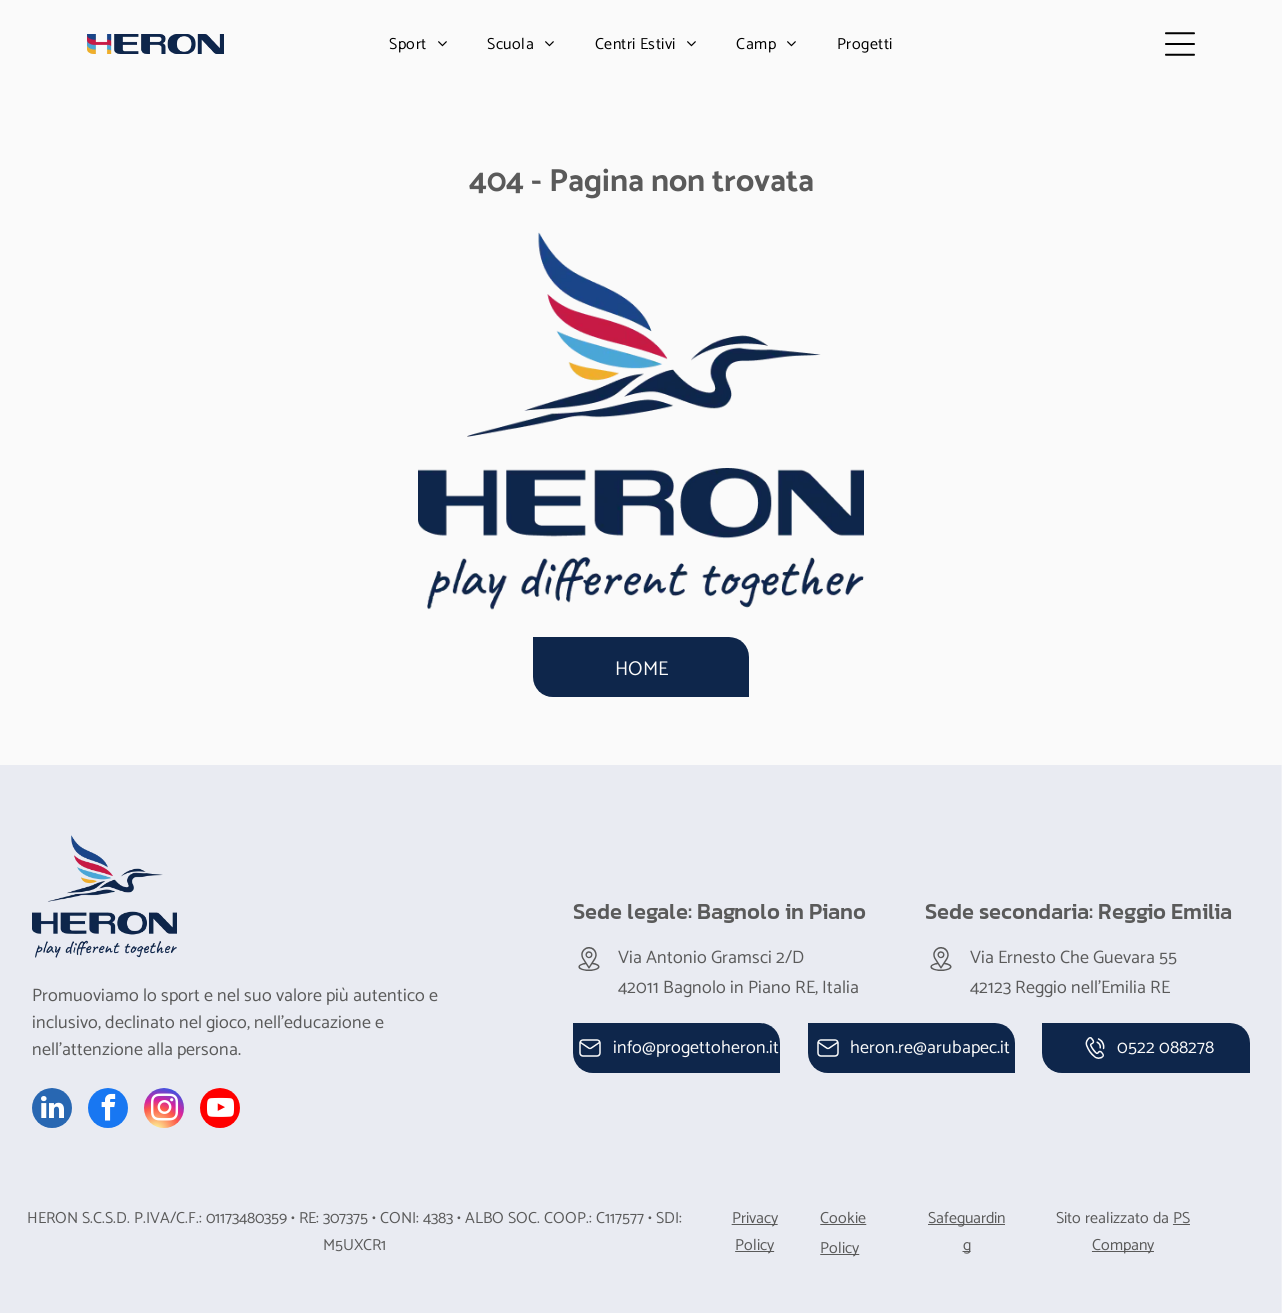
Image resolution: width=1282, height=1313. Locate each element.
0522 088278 (1165, 1041)
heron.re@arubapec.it (930, 1041)
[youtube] (220, 1103)
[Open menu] (1187, 41)
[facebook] (108, 1103)
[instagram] (164, 1103)
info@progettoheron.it (696, 1041)
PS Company (1141, 1225)
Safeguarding (966, 1225)
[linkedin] (52, 1103)
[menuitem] (418, 40)
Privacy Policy (755, 1225)
